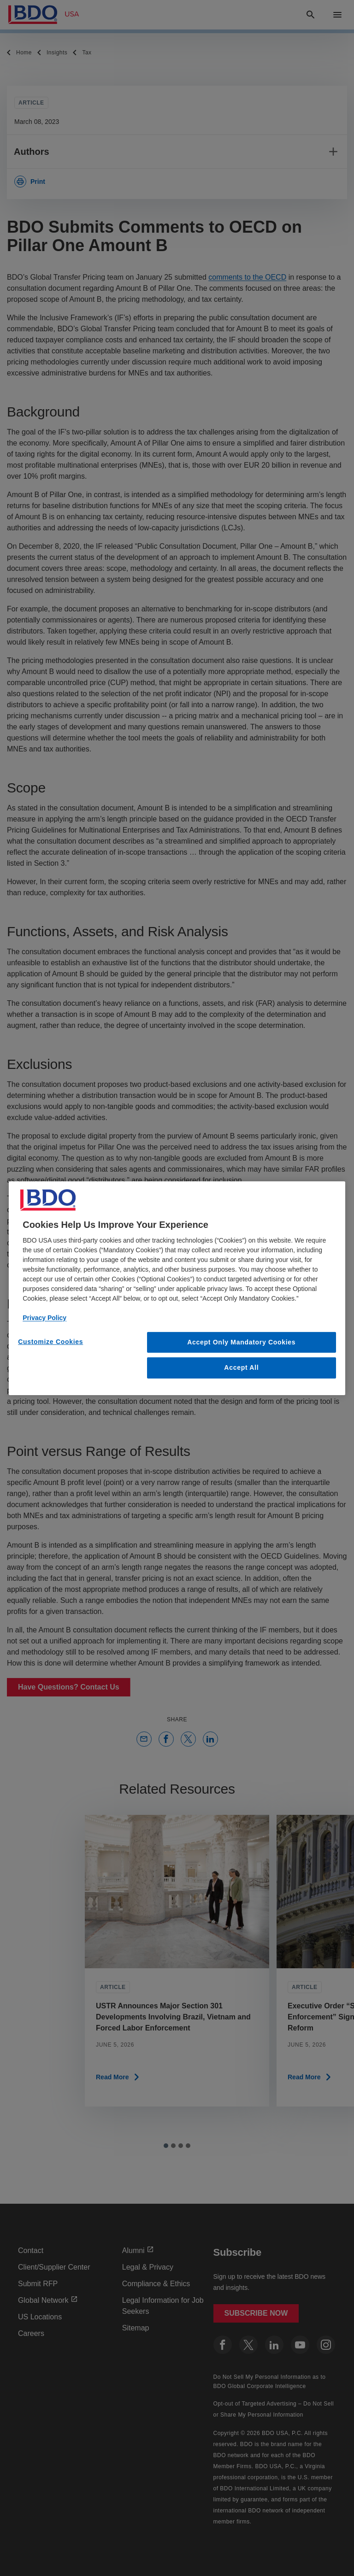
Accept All (241, 1367)
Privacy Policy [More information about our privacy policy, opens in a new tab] (44, 1317)
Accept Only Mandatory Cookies (241, 1341)
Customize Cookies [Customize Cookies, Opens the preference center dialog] (50, 1341)
